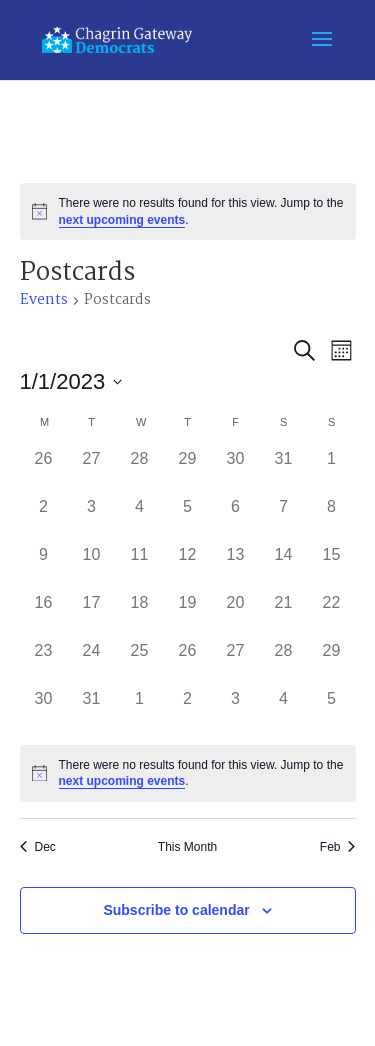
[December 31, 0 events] (284, 471)
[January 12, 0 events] (188, 567)
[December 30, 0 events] (236, 471)
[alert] (188, 211)
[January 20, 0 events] (236, 615)
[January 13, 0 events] (236, 567)
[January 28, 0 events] (284, 663)
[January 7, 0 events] (284, 519)
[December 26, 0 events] (44, 471)
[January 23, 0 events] (44, 663)
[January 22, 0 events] (332, 615)
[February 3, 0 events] (236, 711)
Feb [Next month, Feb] (338, 847)
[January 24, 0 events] (92, 663)
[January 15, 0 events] (332, 567)
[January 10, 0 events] (92, 567)
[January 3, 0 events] (92, 519)
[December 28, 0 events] (140, 471)
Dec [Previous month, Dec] (38, 847)
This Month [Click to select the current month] (187, 847)
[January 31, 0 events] (92, 711)
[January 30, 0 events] (44, 711)
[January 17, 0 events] (92, 615)
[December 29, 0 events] (188, 471)
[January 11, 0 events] (140, 567)
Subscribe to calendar (176, 910)
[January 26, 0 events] (188, 663)
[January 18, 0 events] (140, 615)
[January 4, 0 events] (140, 519)
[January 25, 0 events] (140, 663)
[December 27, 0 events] (92, 471)
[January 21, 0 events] (284, 615)
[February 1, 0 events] (140, 711)
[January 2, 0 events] (44, 519)
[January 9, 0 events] (44, 567)
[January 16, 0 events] (44, 615)
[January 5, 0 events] (188, 519)
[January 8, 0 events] (332, 519)
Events (44, 301)
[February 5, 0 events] (332, 711)
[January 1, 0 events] (332, 471)
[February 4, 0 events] (284, 711)
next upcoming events (122, 220)
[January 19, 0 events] (188, 615)
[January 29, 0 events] (332, 663)
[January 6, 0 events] (236, 519)
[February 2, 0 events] (188, 711)
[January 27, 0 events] (236, 663)
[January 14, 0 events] (284, 567)
